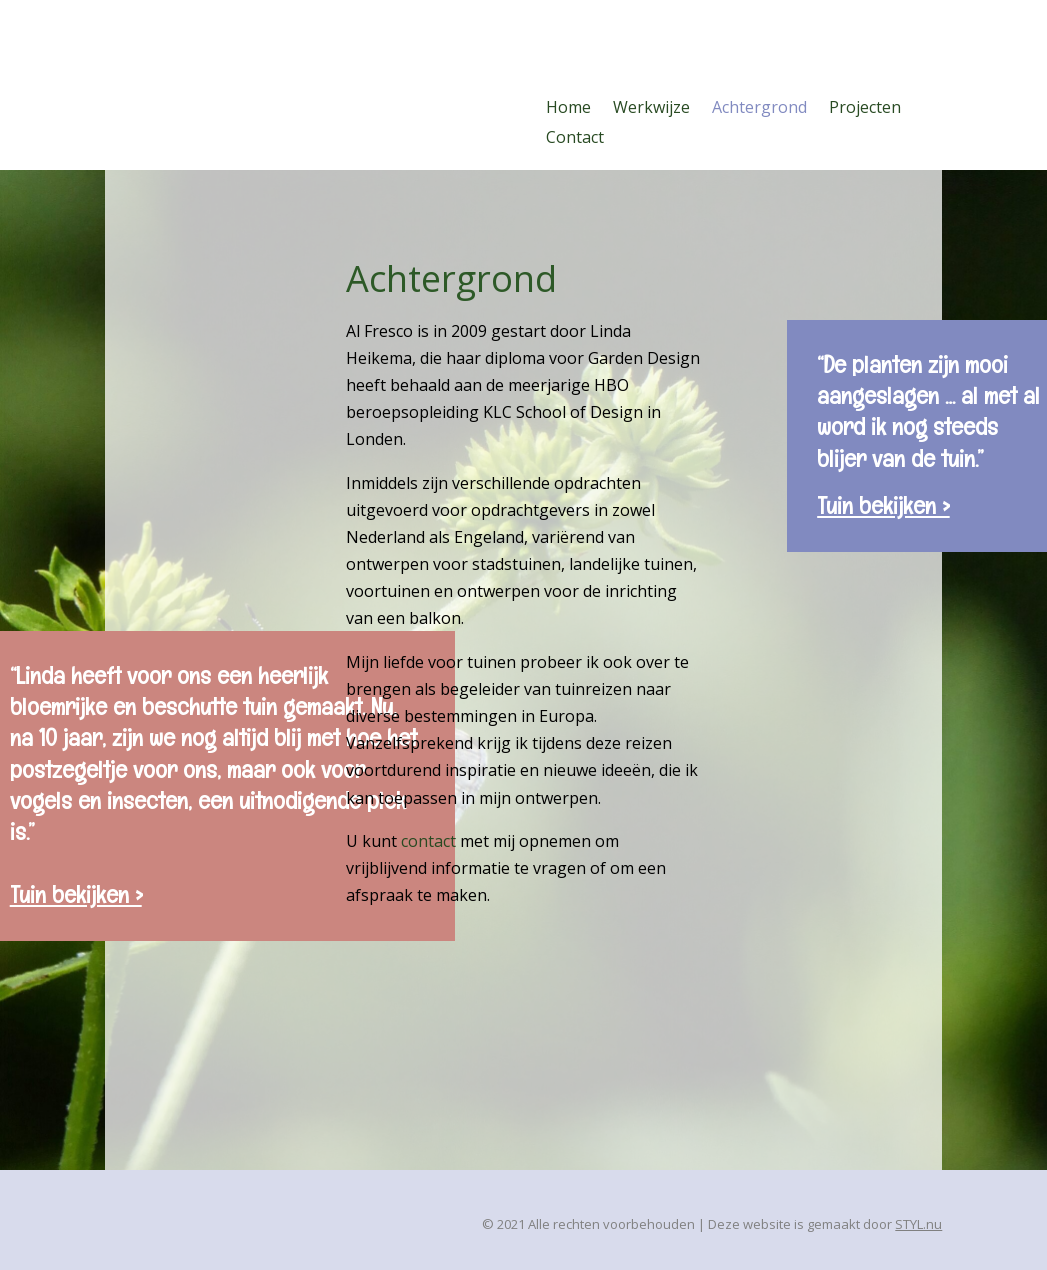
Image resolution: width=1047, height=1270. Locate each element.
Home (568, 109)
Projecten (865, 109)
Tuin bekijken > (883, 505)
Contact (575, 139)
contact (428, 841)
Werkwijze (651, 109)
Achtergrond (759, 109)
